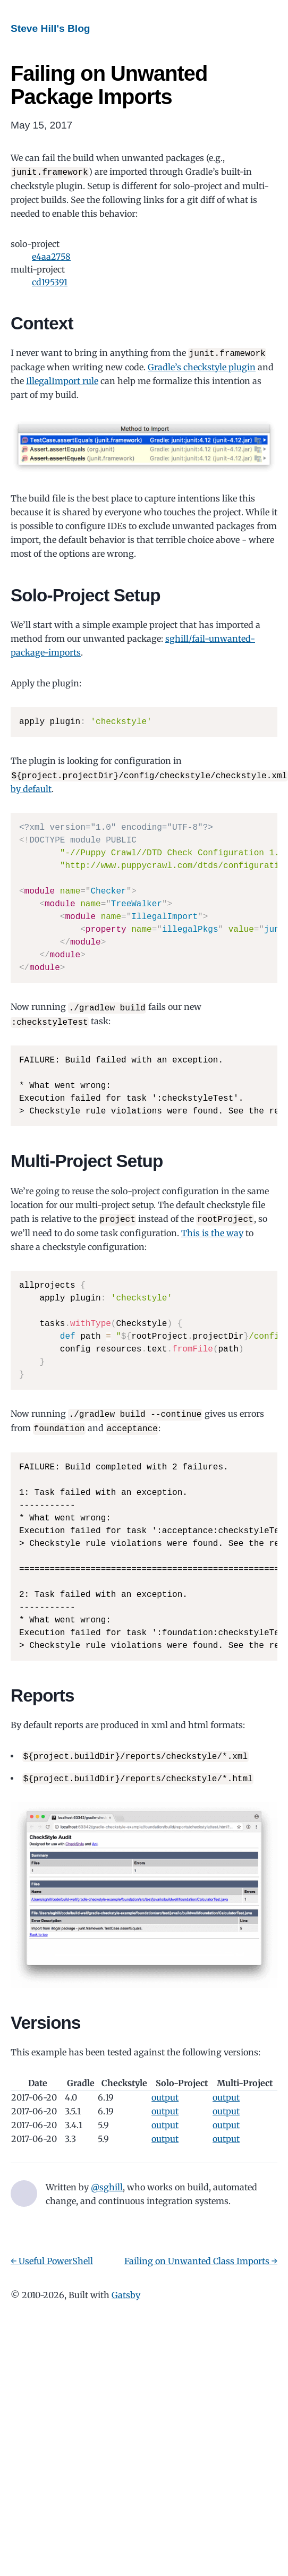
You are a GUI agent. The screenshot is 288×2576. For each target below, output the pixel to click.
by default (31, 787)
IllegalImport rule (62, 380)
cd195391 (49, 281)
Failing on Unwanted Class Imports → (200, 2254)
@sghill (107, 2180)
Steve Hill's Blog (50, 28)
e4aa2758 (51, 256)
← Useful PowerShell (52, 2254)
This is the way (212, 1230)
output (165, 2091)
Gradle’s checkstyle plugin (202, 366)
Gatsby (126, 2288)
